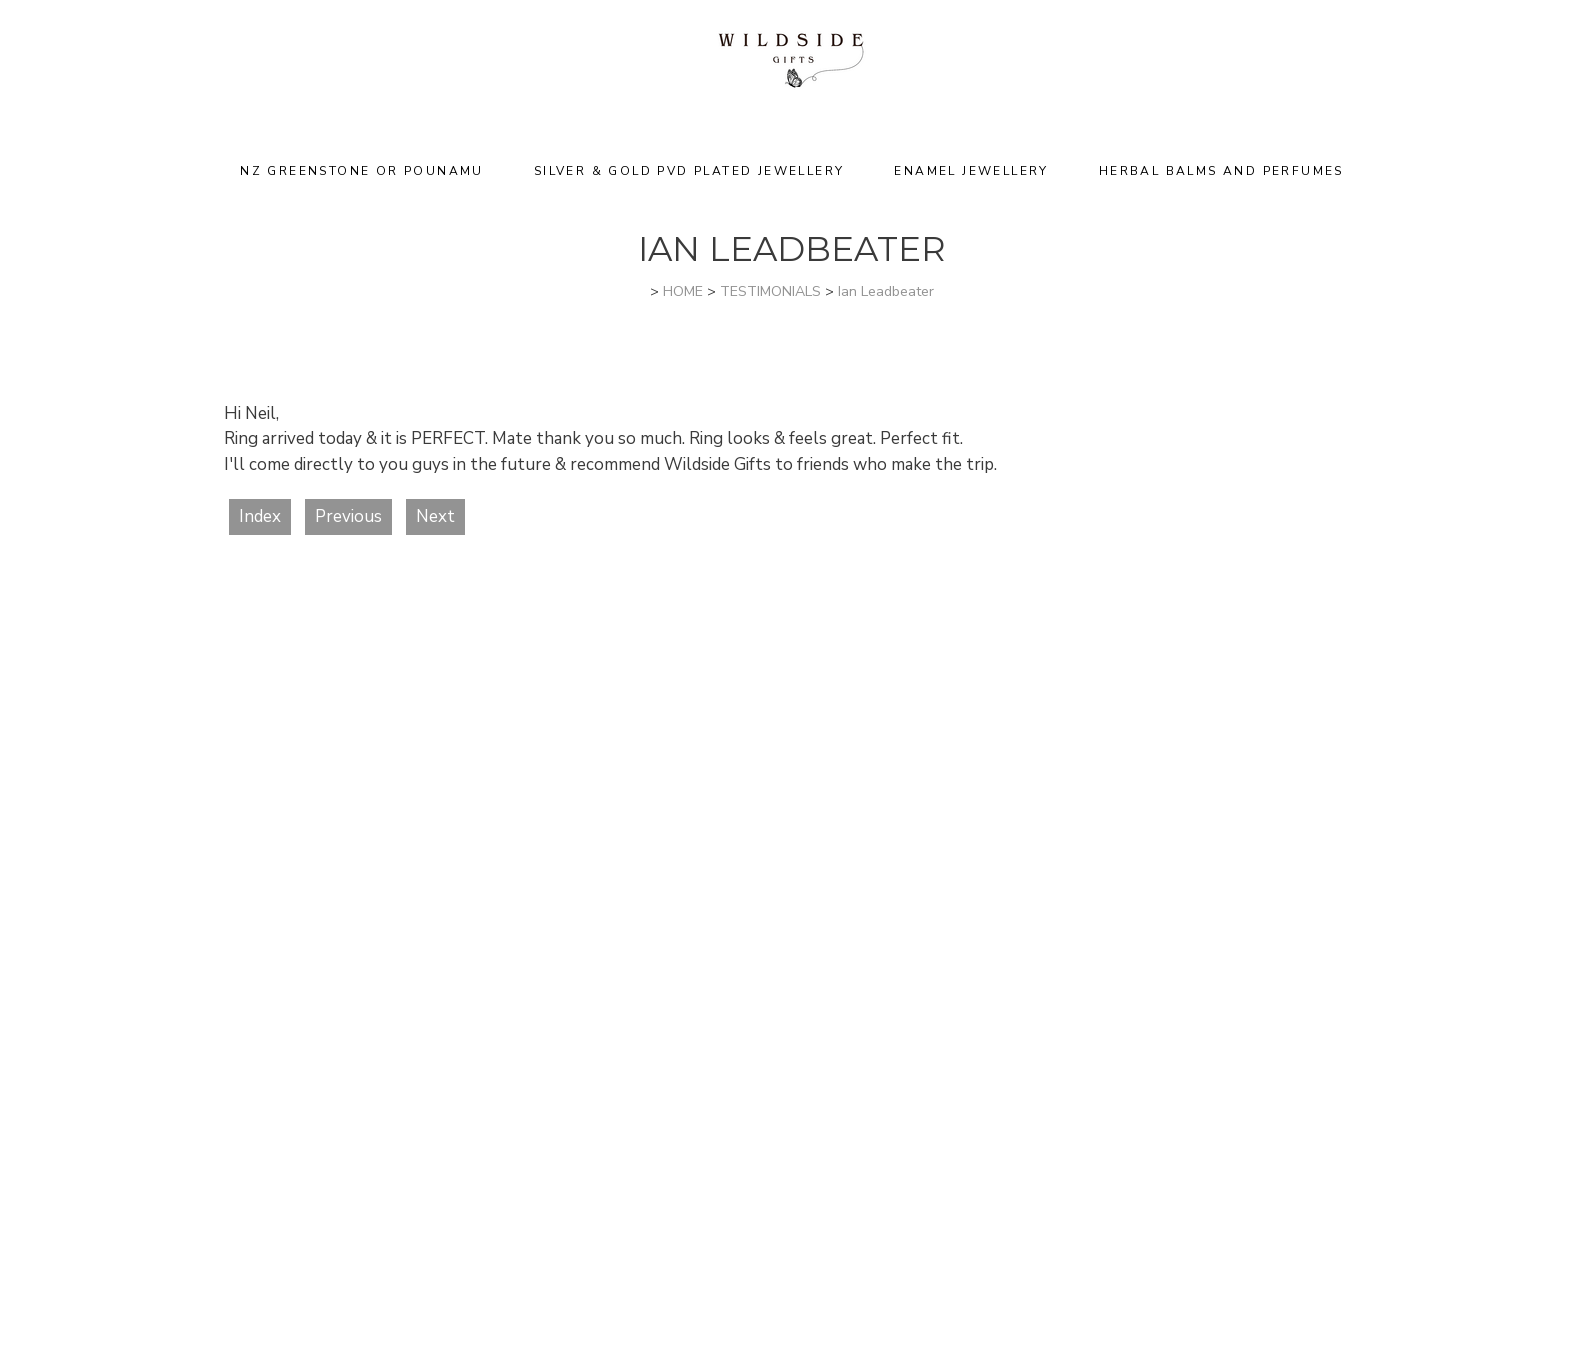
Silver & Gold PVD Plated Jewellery (689, 171)
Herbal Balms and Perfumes (1221, 171)
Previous (348, 516)
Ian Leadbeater (886, 291)
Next (435, 516)
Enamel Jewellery (971, 171)
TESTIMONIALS (770, 291)
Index (260, 516)
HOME (683, 291)
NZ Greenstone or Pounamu (362, 171)
